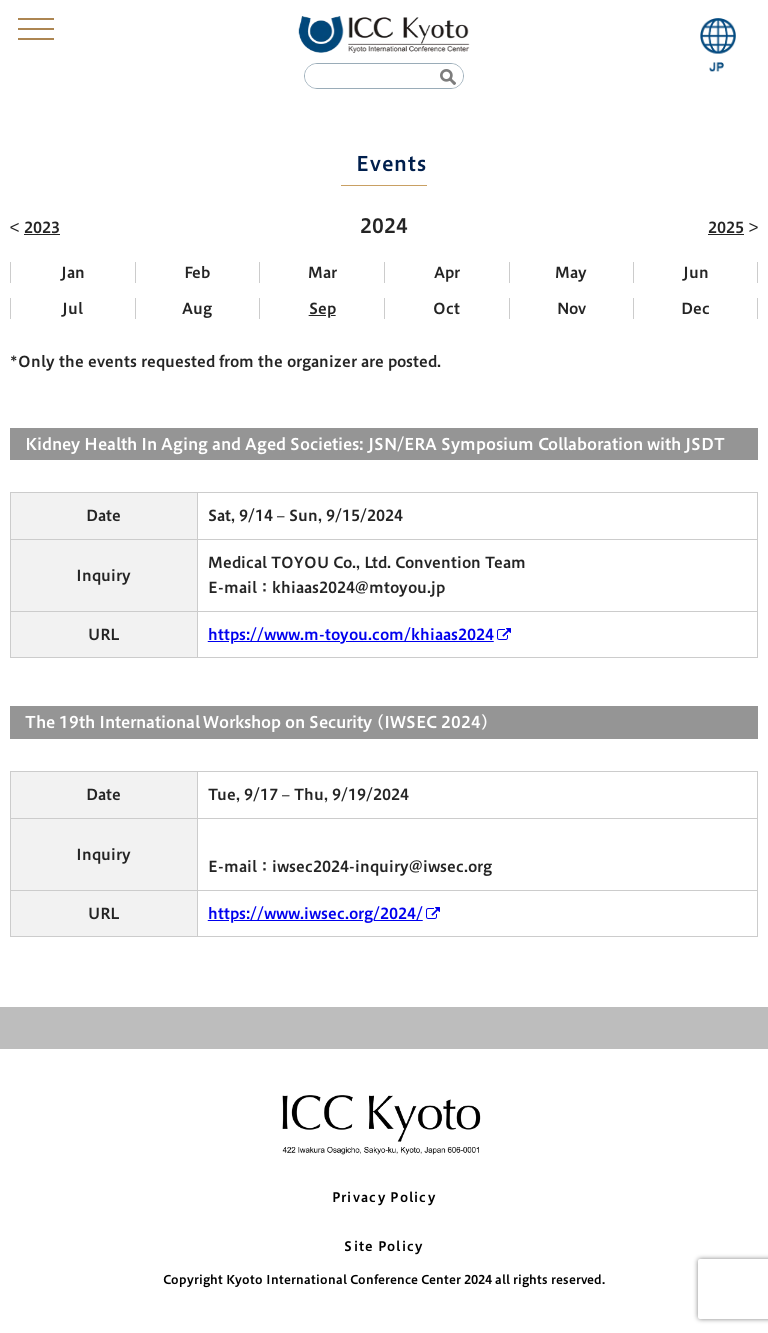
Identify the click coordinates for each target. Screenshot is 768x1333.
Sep (322, 308)
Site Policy (383, 1246)
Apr (447, 272)
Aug (197, 308)
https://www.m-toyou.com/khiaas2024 (351, 634)
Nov (571, 308)
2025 (726, 227)
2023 (42, 227)
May (571, 272)
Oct (446, 308)
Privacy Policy (384, 1197)
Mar (322, 272)
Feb (197, 272)
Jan (73, 272)
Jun (696, 272)
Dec (695, 308)
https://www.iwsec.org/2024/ (315, 913)
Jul (72, 308)
